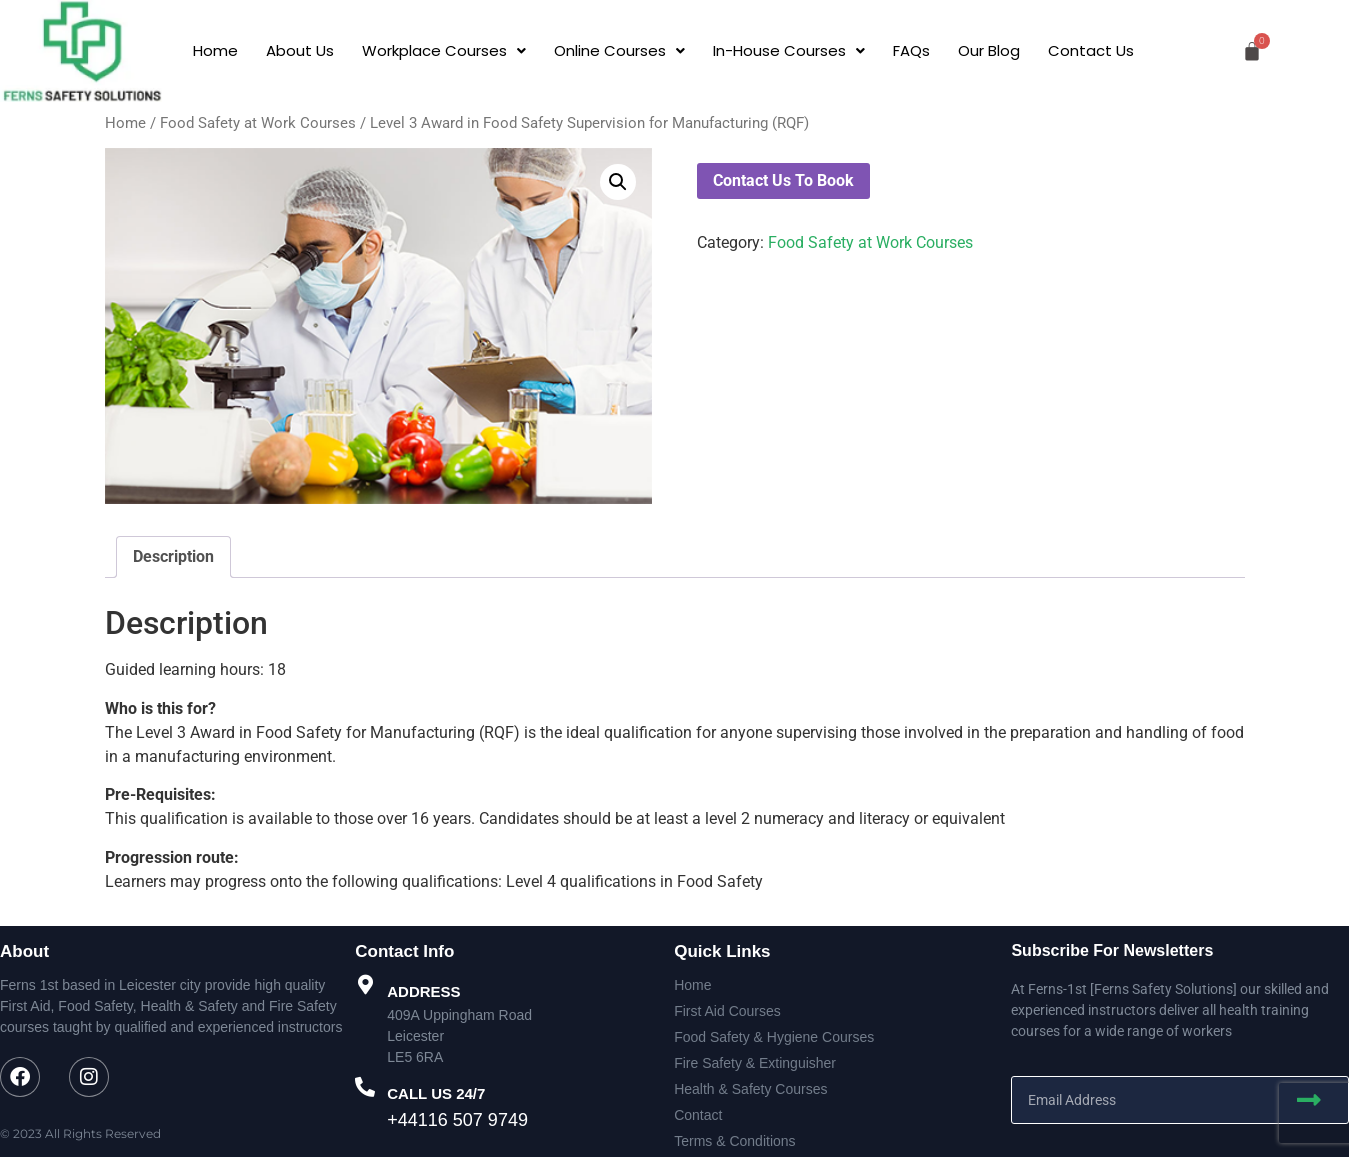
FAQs (911, 50)
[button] (444, 50)
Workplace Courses (444, 50)
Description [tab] (173, 556)
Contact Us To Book (783, 180)
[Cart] (1252, 51)
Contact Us (1091, 50)
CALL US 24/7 (436, 1093)
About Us (300, 50)
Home (215, 50)
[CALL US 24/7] (365, 1087)
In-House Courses (789, 50)
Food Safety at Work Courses (258, 123)
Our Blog (989, 50)
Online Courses (619, 50)
